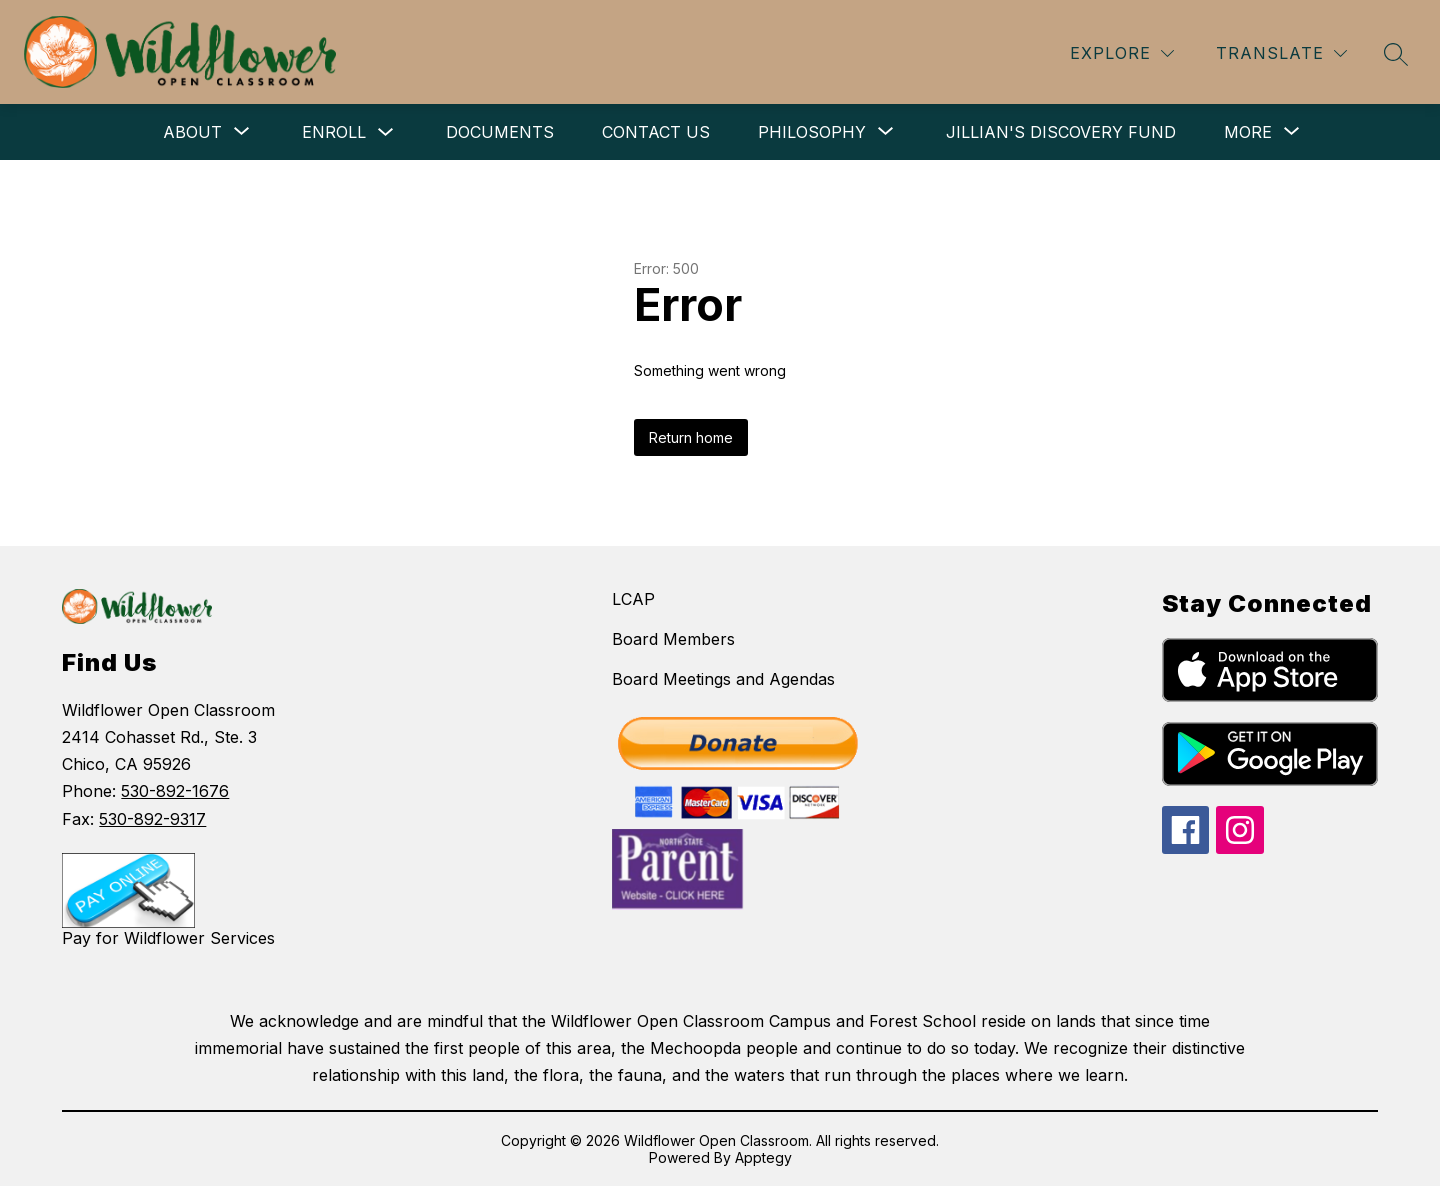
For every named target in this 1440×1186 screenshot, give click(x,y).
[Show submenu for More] (1248, 132)
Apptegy (763, 1157)
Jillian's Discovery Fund (1061, 132)
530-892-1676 (175, 791)
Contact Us (656, 132)
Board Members (673, 639)
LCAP (633, 599)
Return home (691, 437)
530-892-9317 (152, 819)
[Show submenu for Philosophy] (812, 132)
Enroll (334, 132)
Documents (500, 132)
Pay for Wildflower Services (168, 938)
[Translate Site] (1281, 53)
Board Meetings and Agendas (723, 679)
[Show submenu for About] (192, 132)
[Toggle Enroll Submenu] (386, 132)
